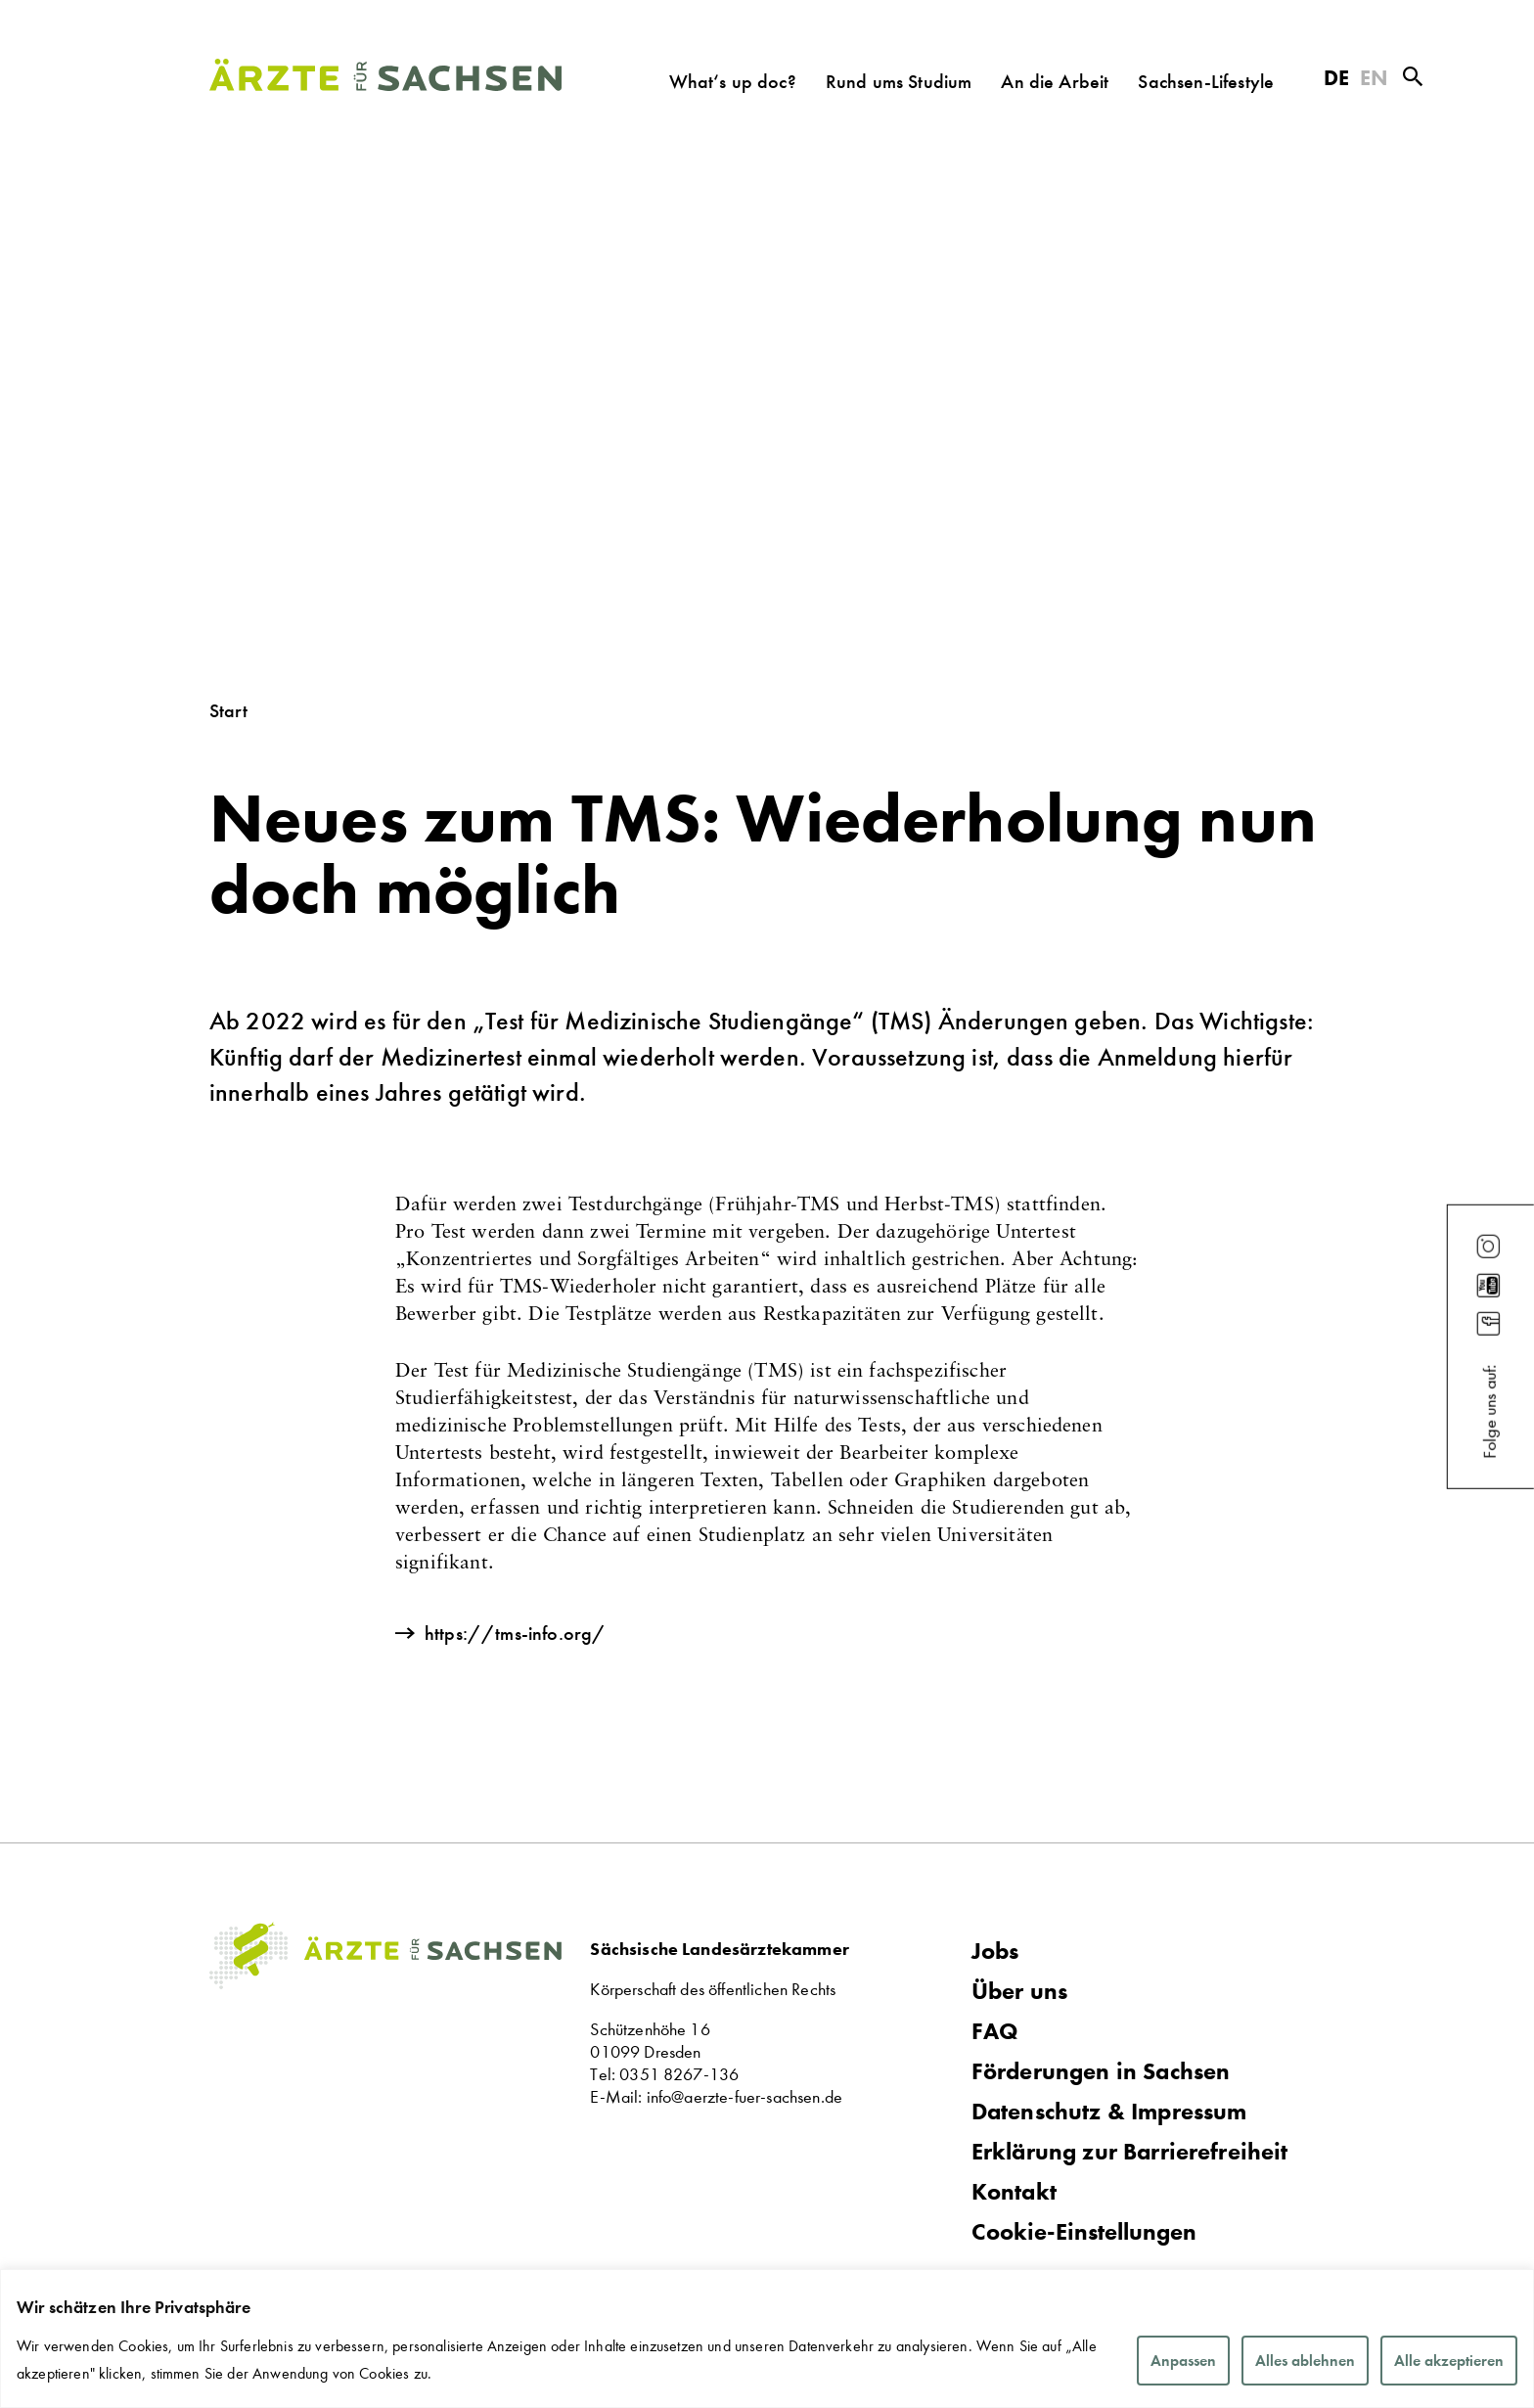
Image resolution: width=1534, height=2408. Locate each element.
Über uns (1019, 1991)
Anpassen (1183, 2360)
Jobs (995, 1951)
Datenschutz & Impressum (1109, 2111)
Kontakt (1014, 2191)
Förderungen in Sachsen (1101, 2071)
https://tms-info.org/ (515, 1633)
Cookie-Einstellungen (1083, 2232)
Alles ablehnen (1305, 2360)
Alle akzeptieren (1449, 2360)
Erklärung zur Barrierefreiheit (1129, 2151)
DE (1336, 78)
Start (228, 710)
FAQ (994, 2031)
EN (1374, 78)
